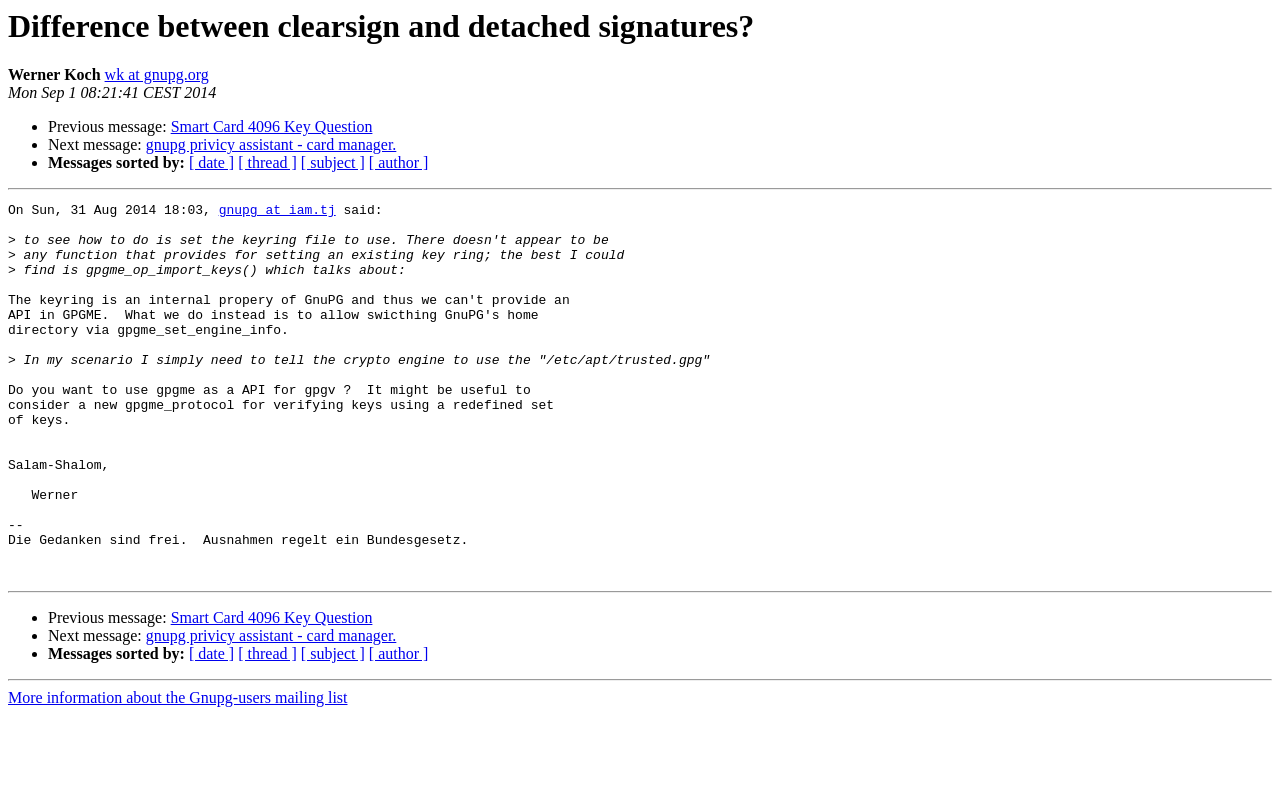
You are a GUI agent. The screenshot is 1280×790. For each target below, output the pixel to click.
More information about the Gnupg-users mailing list (178, 772)
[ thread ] (267, 162)
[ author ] (399, 162)
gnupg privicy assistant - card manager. (271, 144)
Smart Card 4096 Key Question (272, 126)
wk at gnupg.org (157, 74)
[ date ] (211, 162)
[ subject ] (333, 162)
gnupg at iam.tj (277, 212)
